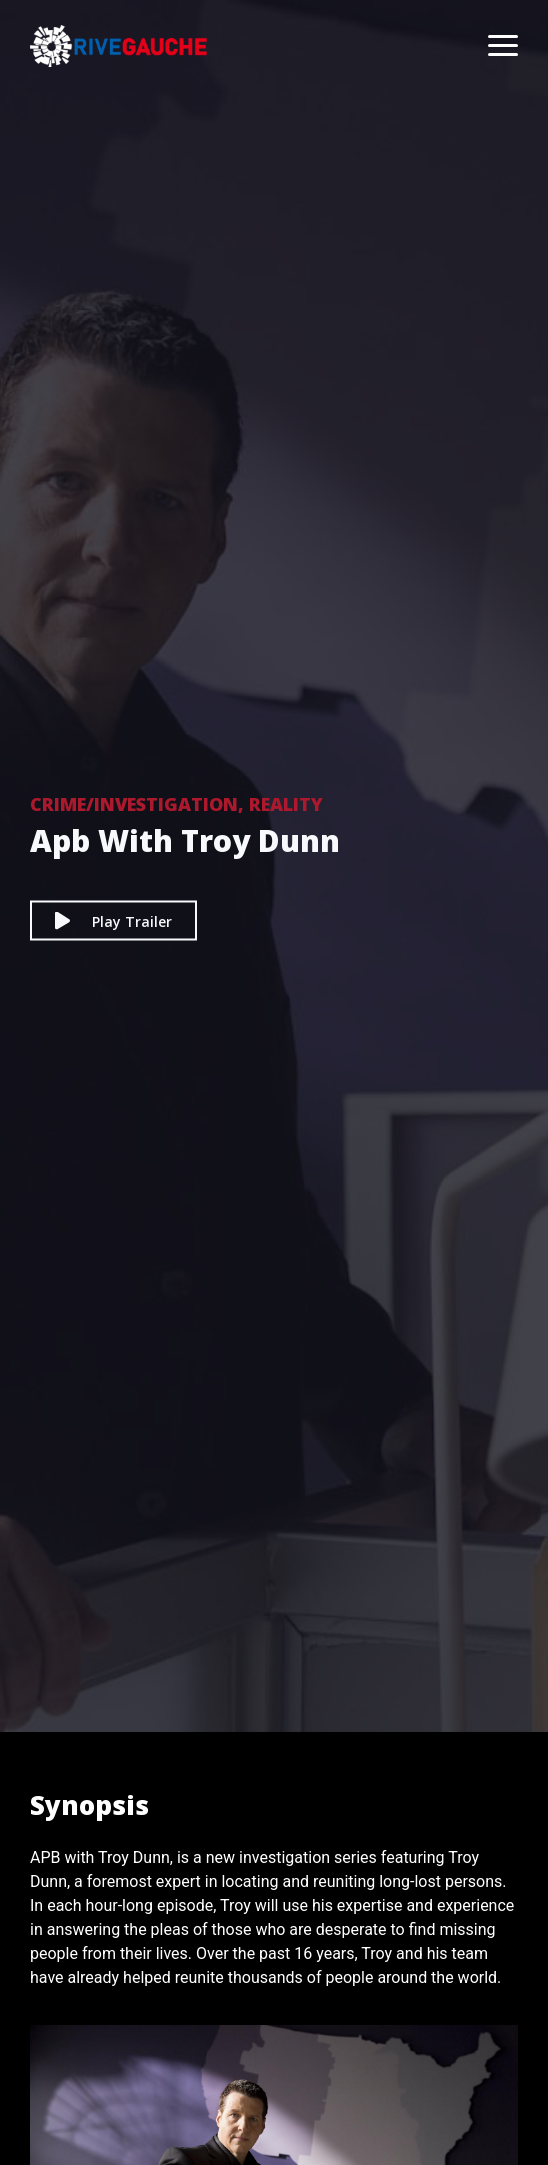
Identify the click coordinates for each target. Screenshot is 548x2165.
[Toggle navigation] (493, 46)
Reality (286, 804)
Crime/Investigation (134, 804)
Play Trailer (113, 920)
